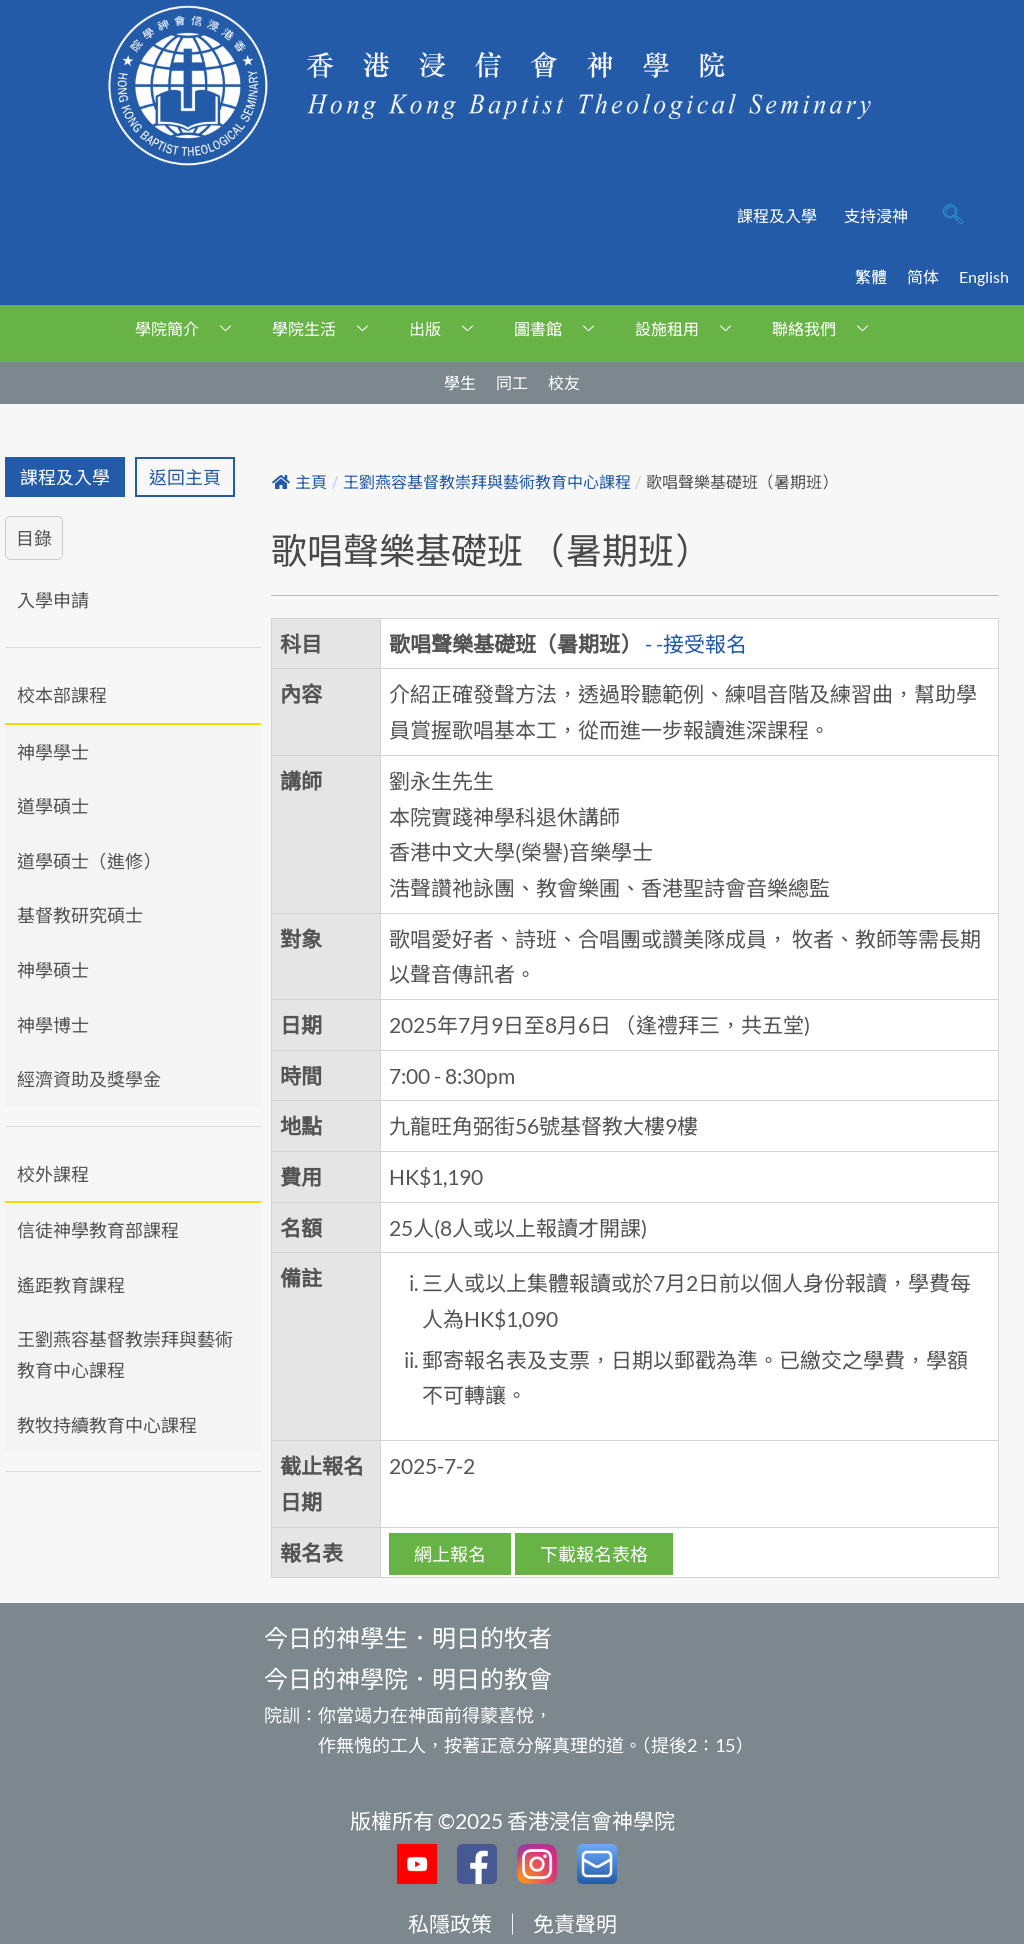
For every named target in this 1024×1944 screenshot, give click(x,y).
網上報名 (450, 1554)
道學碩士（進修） (89, 861)
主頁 (299, 482)
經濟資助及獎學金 (89, 1079)
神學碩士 (53, 970)
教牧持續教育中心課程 (107, 1425)
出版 (448, 328)
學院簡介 (190, 328)
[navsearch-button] (953, 216)
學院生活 (327, 328)
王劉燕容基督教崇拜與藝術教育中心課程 (125, 1354)
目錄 (34, 538)
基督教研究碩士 (80, 915)
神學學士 (53, 752)
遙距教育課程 (71, 1285)
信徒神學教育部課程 (98, 1230)
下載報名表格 (594, 1554)
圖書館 (561, 328)
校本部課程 (62, 695)
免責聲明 (575, 1923)
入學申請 (53, 600)
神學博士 (53, 1025)
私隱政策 (450, 1923)
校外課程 (53, 1174)
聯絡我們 (827, 328)
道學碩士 (53, 806)
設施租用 (690, 328)
